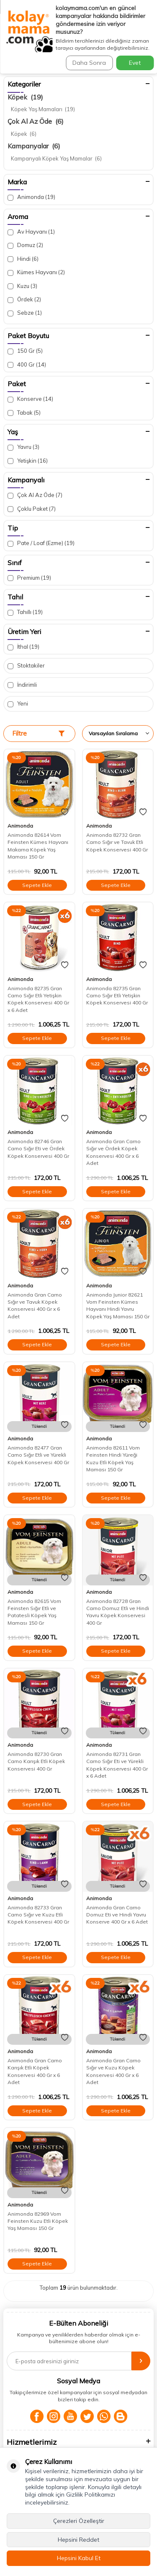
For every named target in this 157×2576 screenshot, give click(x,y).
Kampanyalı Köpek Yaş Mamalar (56, 158)
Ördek (24, 299)
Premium (29, 577)
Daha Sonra (89, 62)
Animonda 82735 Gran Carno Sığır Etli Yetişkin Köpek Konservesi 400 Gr (117, 995)
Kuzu (22, 286)
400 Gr (27, 364)
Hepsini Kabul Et (78, 2558)
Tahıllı (25, 612)
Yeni (18, 703)
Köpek (25, 97)
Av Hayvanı (31, 231)
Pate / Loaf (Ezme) (41, 543)
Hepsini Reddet (78, 2539)
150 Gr (25, 350)
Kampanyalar (34, 146)
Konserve (30, 399)
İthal (23, 646)
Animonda (31, 197)
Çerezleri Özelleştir (78, 2521)
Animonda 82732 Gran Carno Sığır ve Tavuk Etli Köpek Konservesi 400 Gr (117, 842)
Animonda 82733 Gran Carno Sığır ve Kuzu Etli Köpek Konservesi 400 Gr (38, 1914)
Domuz (25, 245)
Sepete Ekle (37, 885)
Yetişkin (28, 460)
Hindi (23, 258)
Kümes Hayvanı (36, 272)
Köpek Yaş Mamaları (43, 109)
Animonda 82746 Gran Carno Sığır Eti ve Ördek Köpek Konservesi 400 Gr (38, 1148)
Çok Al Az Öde (36, 121)
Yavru (23, 447)
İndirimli (22, 684)
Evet (135, 62)
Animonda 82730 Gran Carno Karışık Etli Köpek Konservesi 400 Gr (36, 1761)
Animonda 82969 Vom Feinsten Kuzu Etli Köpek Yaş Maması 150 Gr (38, 2221)
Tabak (24, 412)
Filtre (38, 733)
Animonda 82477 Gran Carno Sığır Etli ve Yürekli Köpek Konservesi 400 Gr (38, 1455)
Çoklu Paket (32, 508)
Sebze (25, 312)
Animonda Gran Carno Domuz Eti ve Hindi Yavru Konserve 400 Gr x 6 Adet (117, 1914)
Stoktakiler (26, 665)
